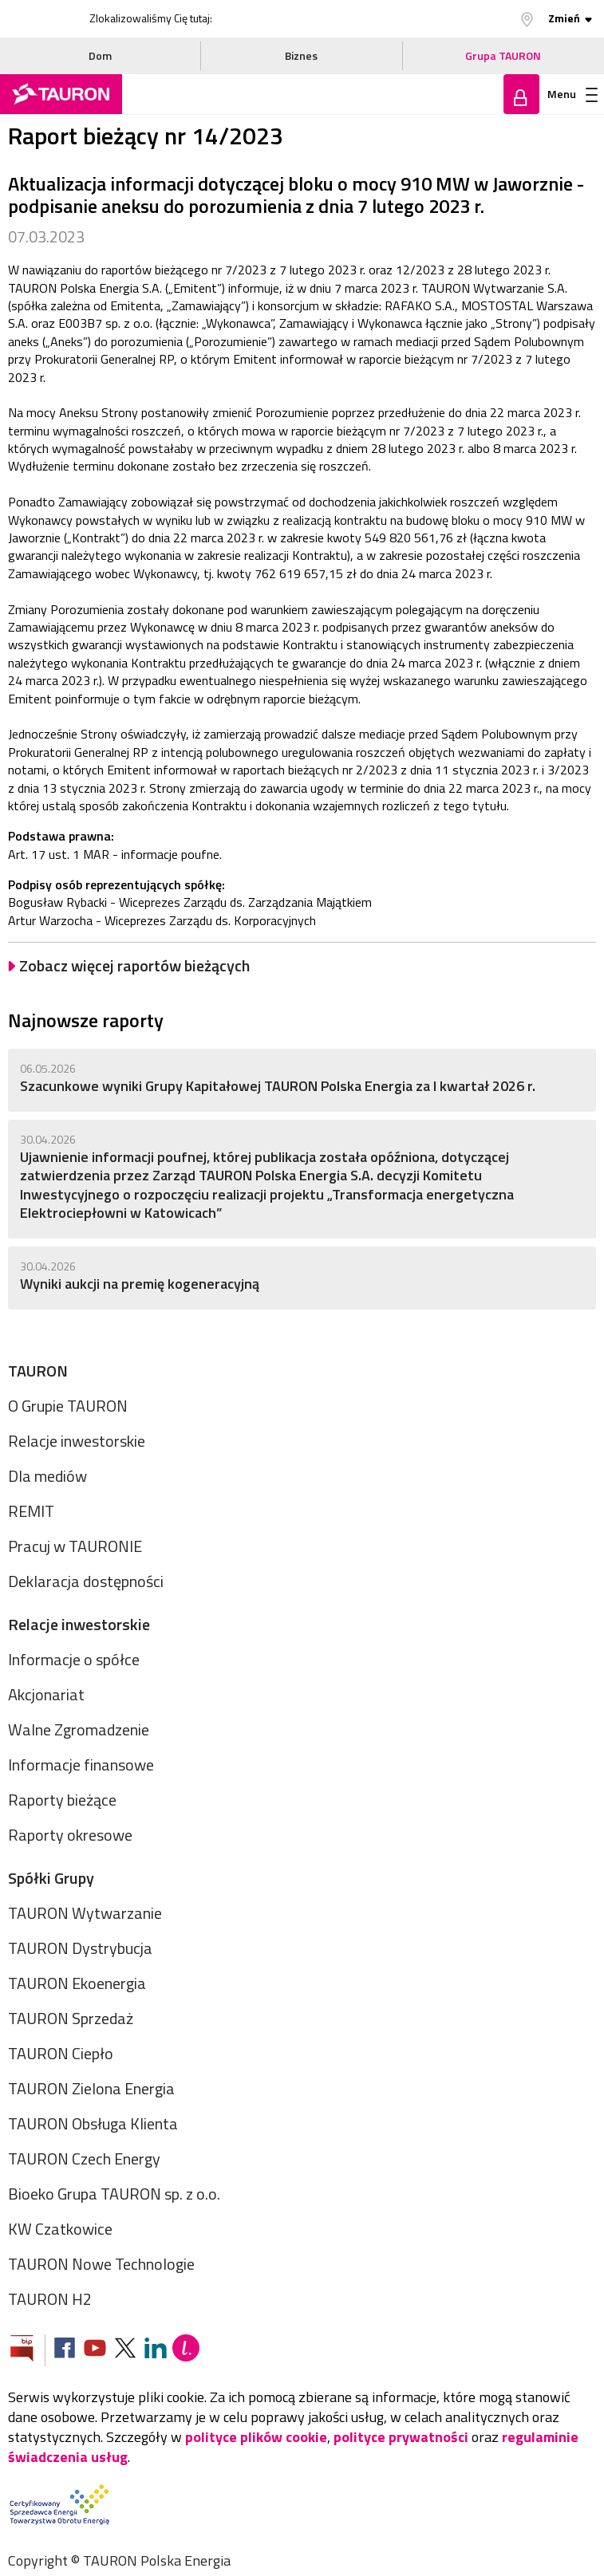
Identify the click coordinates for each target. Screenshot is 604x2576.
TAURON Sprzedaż (70, 2018)
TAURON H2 (50, 2298)
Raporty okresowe (70, 1834)
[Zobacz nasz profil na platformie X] (125, 2350)
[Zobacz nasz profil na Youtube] (95, 2350)
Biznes (301, 55)
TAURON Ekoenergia (77, 1983)
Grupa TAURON (503, 55)
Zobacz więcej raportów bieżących (134, 966)
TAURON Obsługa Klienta (93, 2123)
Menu (572, 93)
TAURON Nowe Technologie (101, 2263)
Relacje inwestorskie (76, 1440)
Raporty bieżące (62, 1799)
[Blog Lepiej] (185, 2350)
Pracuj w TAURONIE (75, 1546)
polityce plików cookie (256, 2437)
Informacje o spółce (74, 1659)
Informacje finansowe (81, 1764)
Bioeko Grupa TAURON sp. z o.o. (114, 2193)
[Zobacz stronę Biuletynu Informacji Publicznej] (28, 2350)
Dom (100, 55)
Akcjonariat (46, 1694)
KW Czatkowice (60, 2228)
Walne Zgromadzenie (78, 1729)
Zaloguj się (521, 94)
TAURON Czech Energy (84, 2158)
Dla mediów (47, 1475)
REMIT (31, 1511)
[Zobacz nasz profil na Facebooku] (64, 2350)
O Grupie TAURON (68, 1405)
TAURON (38, 1370)
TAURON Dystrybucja (80, 1948)
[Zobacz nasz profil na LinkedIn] (155, 2350)
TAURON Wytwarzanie (85, 1912)
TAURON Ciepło (60, 2053)
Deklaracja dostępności (86, 1581)
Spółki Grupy (51, 1877)
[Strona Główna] (61, 94)
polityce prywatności (401, 2437)
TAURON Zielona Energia (91, 2088)
